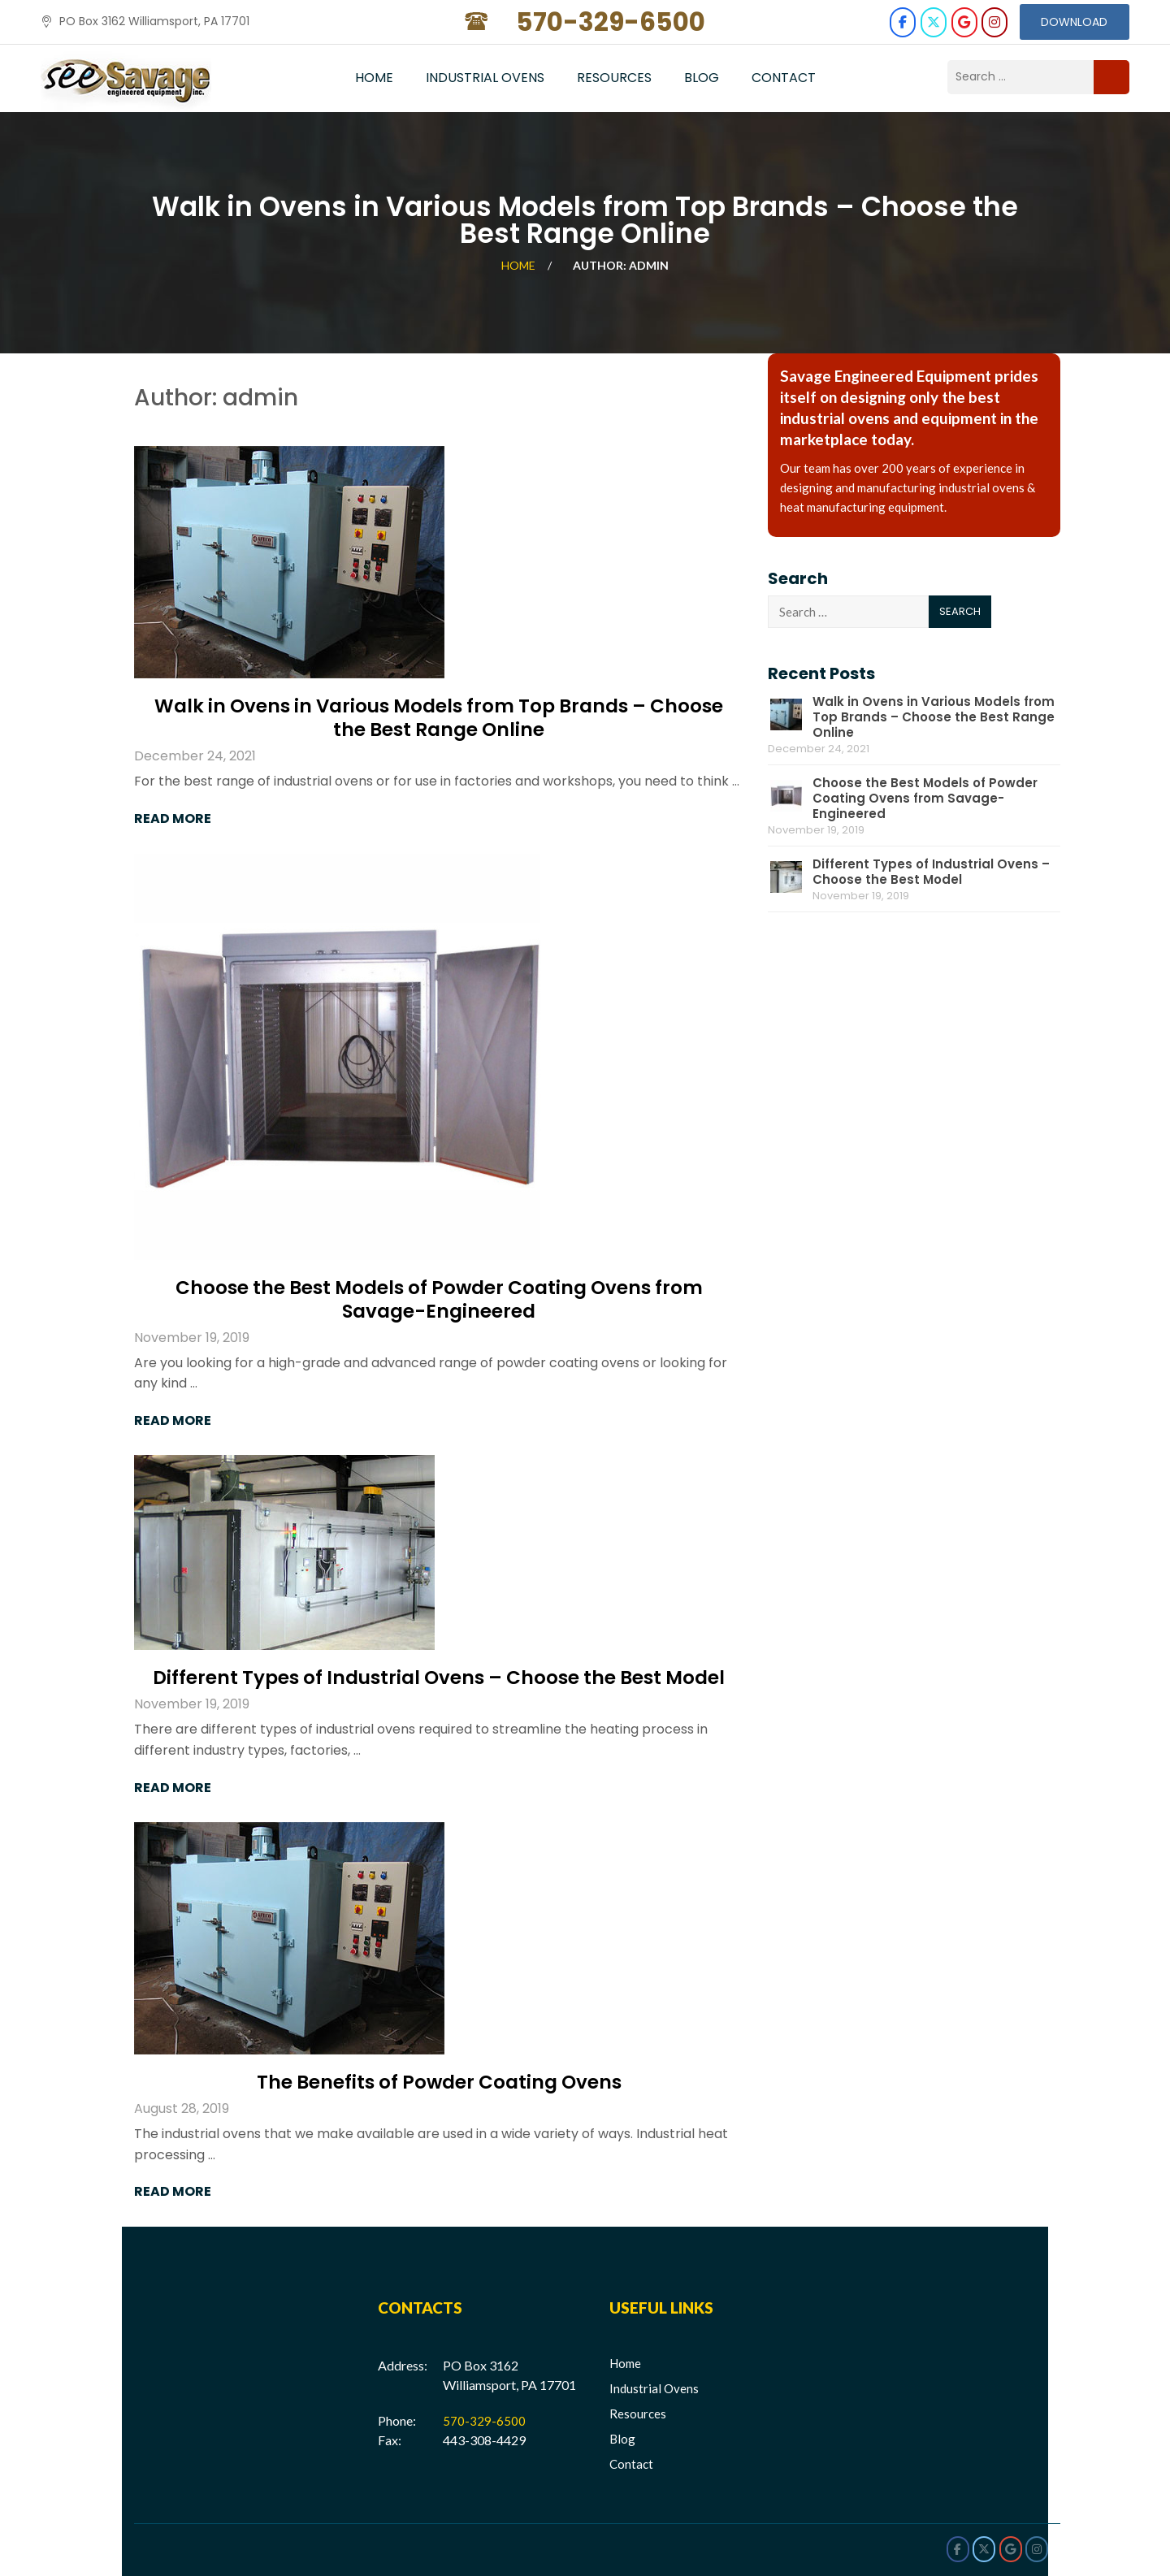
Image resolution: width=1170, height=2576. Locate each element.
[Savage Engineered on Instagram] (994, 22)
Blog (701, 77)
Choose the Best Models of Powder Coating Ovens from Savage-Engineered (439, 1299)
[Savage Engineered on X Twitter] (933, 22)
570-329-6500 (484, 2421)
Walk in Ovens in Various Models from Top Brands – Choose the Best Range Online (438, 718)
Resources (614, 77)
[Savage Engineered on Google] (963, 22)
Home (374, 77)
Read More (172, 818)
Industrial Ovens (485, 77)
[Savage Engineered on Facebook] (902, 22)
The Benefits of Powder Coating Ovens (439, 2083)
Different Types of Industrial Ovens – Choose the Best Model (439, 1679)
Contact (784, 77)
